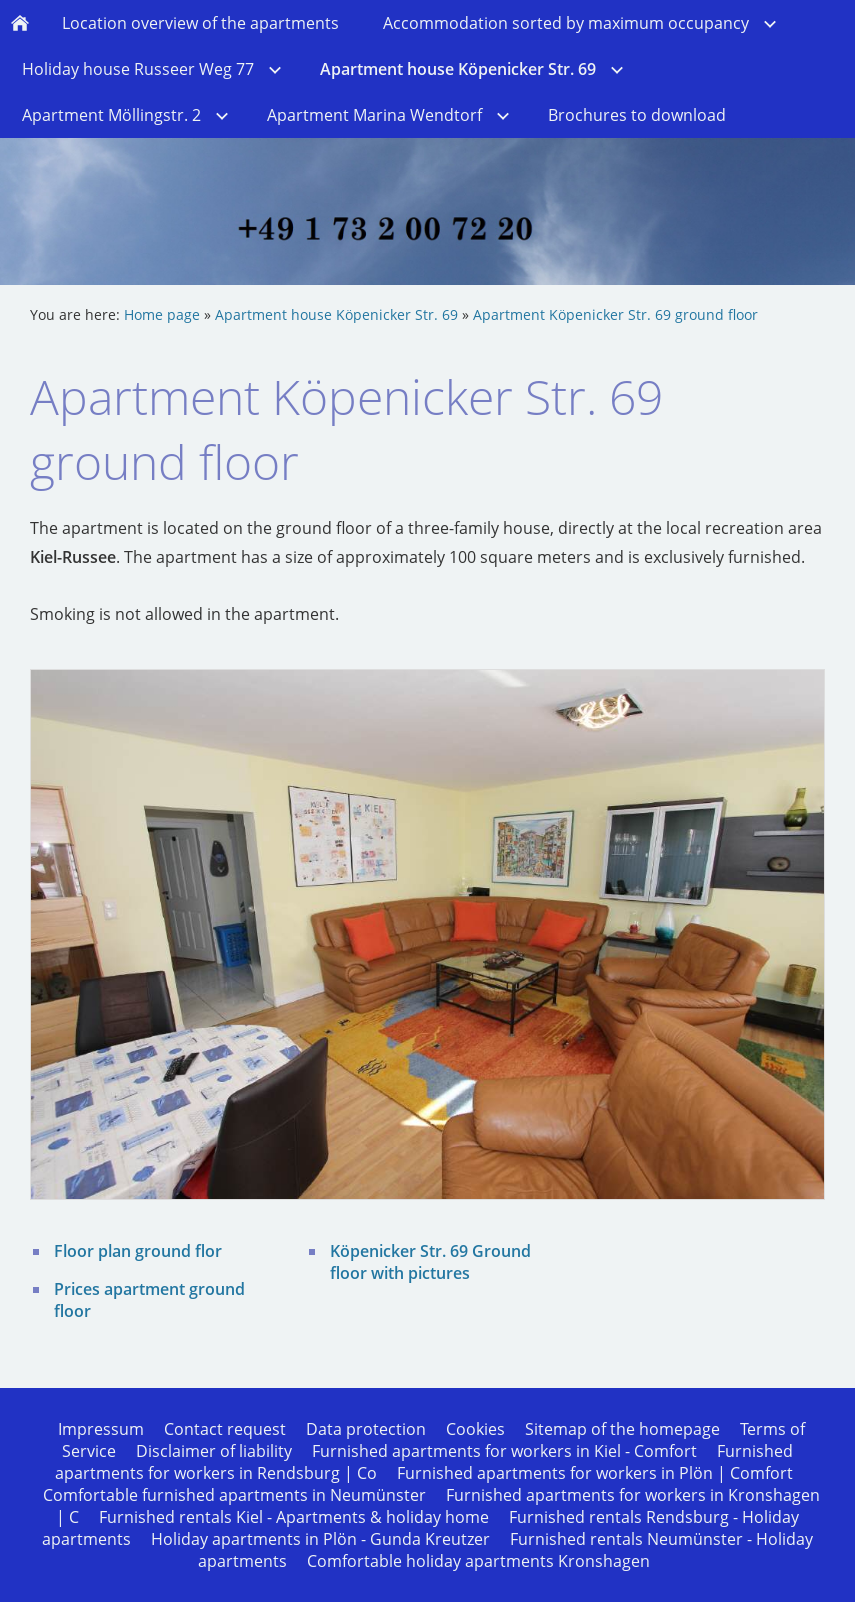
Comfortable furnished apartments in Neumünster (234, 1495)
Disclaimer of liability (214, 1451)
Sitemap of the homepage (622, 1429)
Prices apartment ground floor (149, 1300)
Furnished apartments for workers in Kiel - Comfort (504, 1451)
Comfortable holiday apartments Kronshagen (478, 1561)
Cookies (475, 1429)
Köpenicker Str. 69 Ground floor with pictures (430, 1262)
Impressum (101, 1429)
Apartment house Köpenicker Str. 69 (336, 314)
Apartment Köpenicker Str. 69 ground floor (615, 314)
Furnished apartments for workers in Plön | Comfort (595, 1473)
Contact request (225, 1429)
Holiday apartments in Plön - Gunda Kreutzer (320, 1539)
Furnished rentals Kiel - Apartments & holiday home (294, 1517)
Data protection (366, 1429)
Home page (162, 314)
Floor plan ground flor (138, 1251)
